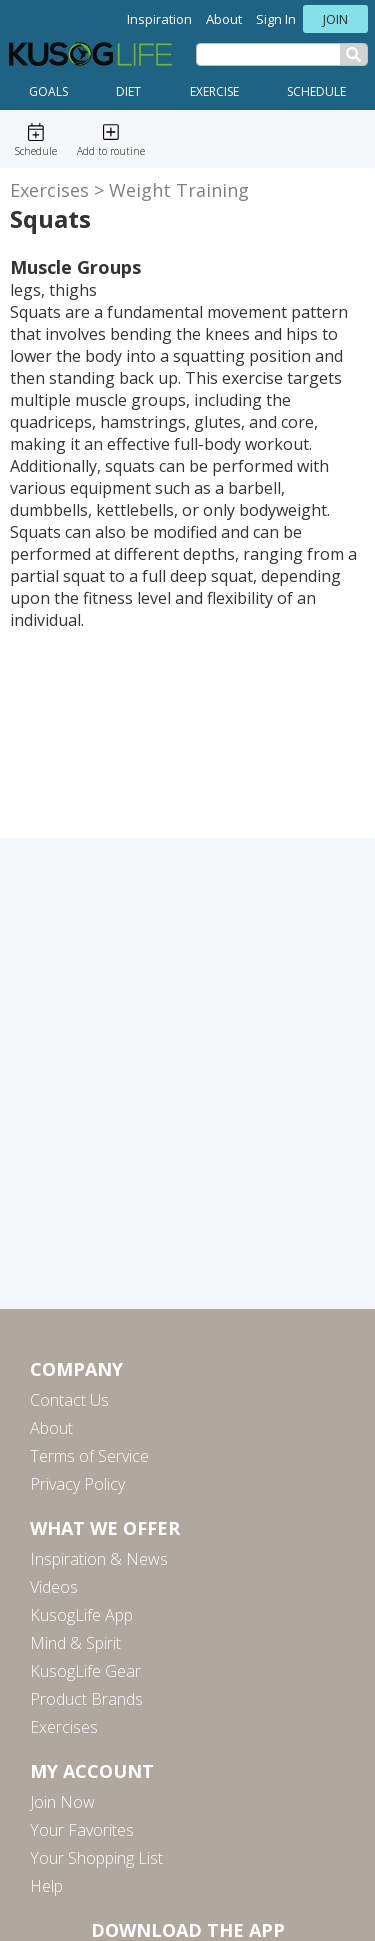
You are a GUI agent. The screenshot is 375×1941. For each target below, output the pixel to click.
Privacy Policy (77, 1484)
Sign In (276, 19)
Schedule (316, 91)
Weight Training (179, 190)
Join (335, 19)
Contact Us (69, 1400)
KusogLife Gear (85, 1671)
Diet (128, 91)
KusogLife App (81, 1615)
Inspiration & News (99, 1559)
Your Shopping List (96, 1858)
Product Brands (86, 1699)
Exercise (214, 91)
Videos (54, 1587)
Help (46, 1886)
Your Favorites (82, 1830)
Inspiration (159, 19)
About (224, 19)
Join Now (62, 1802)
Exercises (49, 190)
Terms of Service (89, 1456)
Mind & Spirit (75, 1643)
